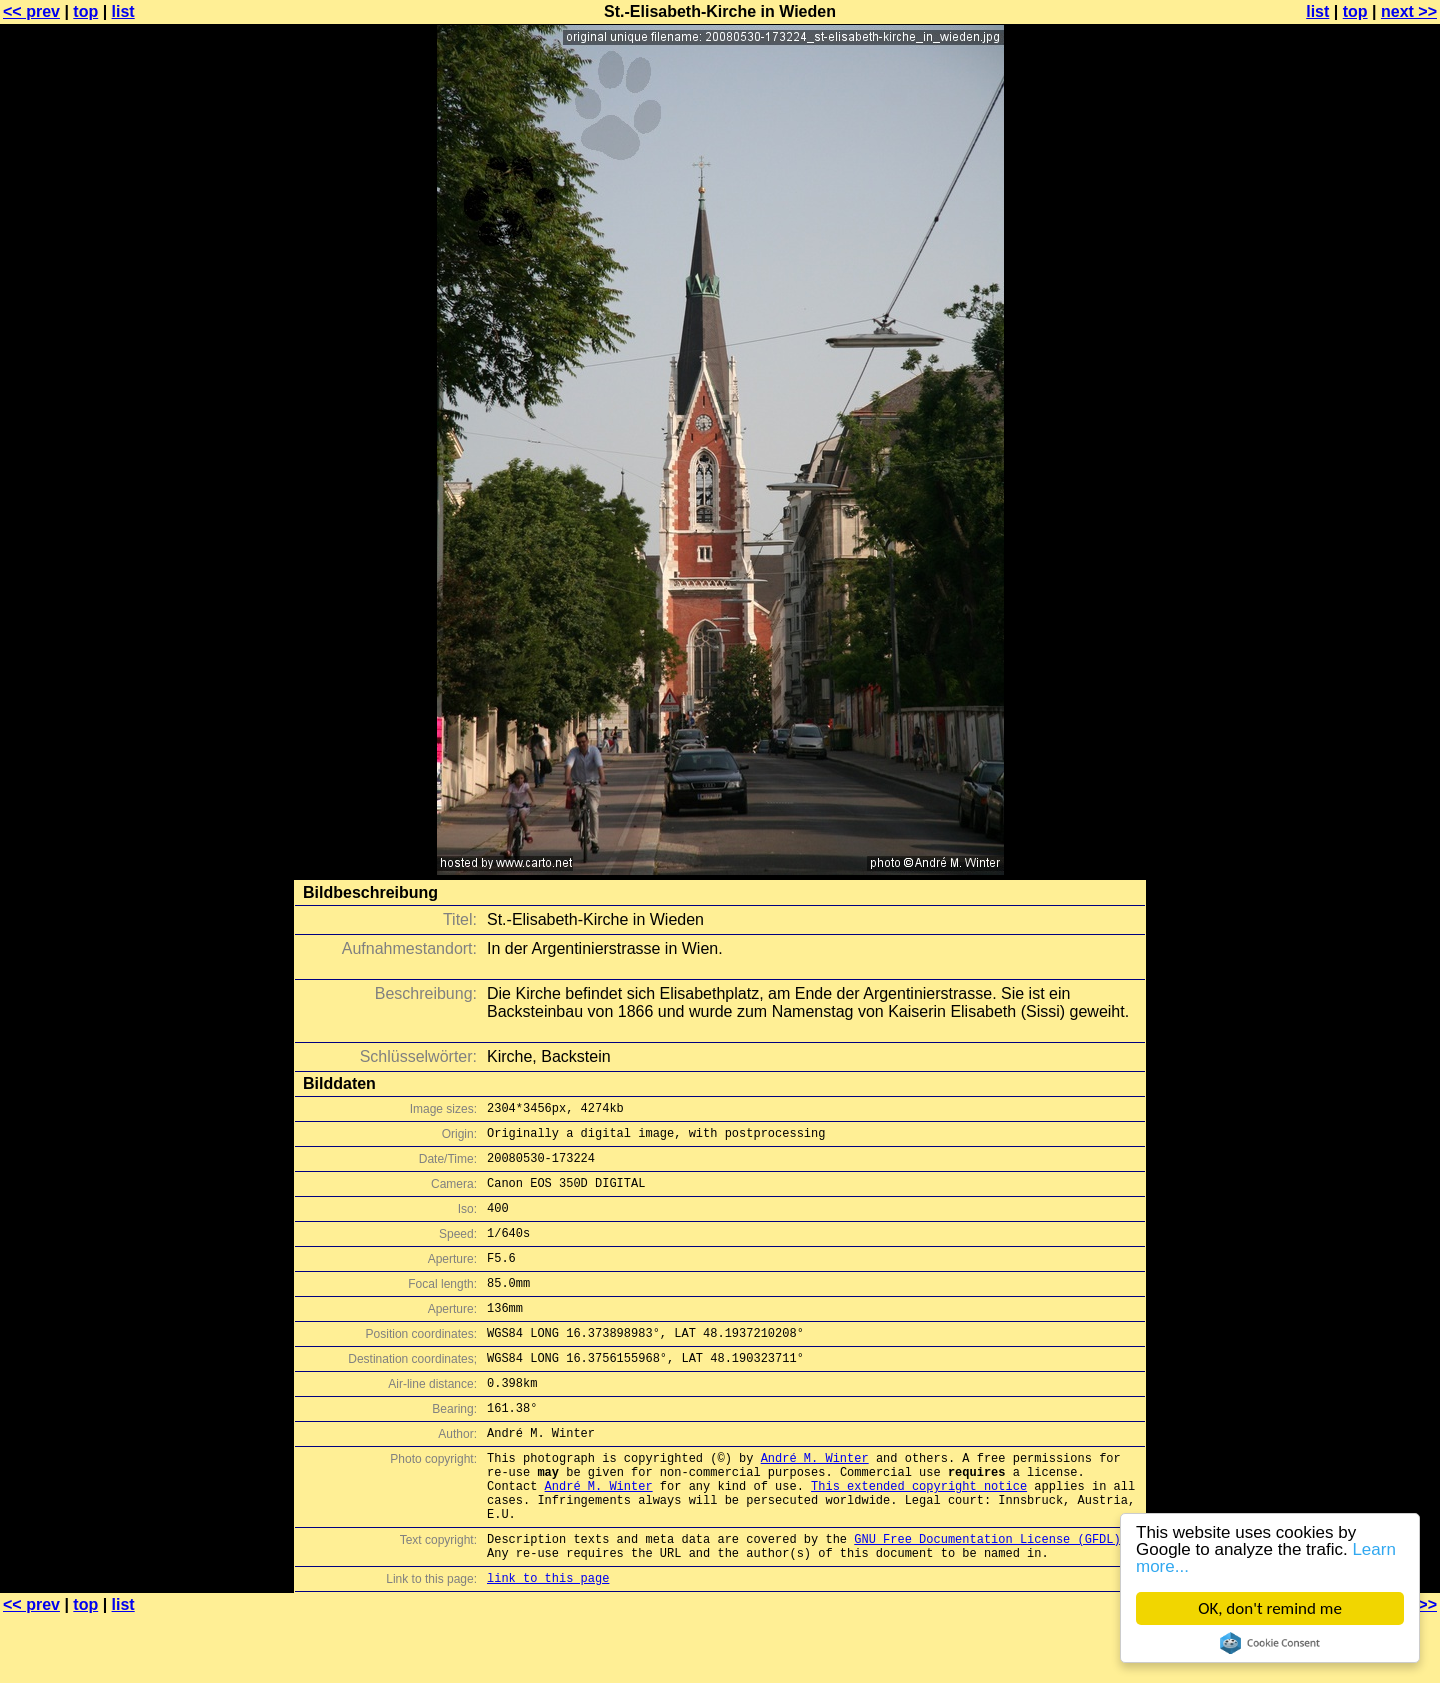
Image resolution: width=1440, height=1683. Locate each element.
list (123, 11)
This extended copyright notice (919, 1536)
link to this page (548, 1643)
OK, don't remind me (1270, 1608)
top (85, 11)
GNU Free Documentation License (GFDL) (987, 1598)
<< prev (31, 11)
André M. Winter (815, 1502)
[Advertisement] (1359, 495)
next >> (1409, 11)
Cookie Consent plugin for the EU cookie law (1270, 1643)
